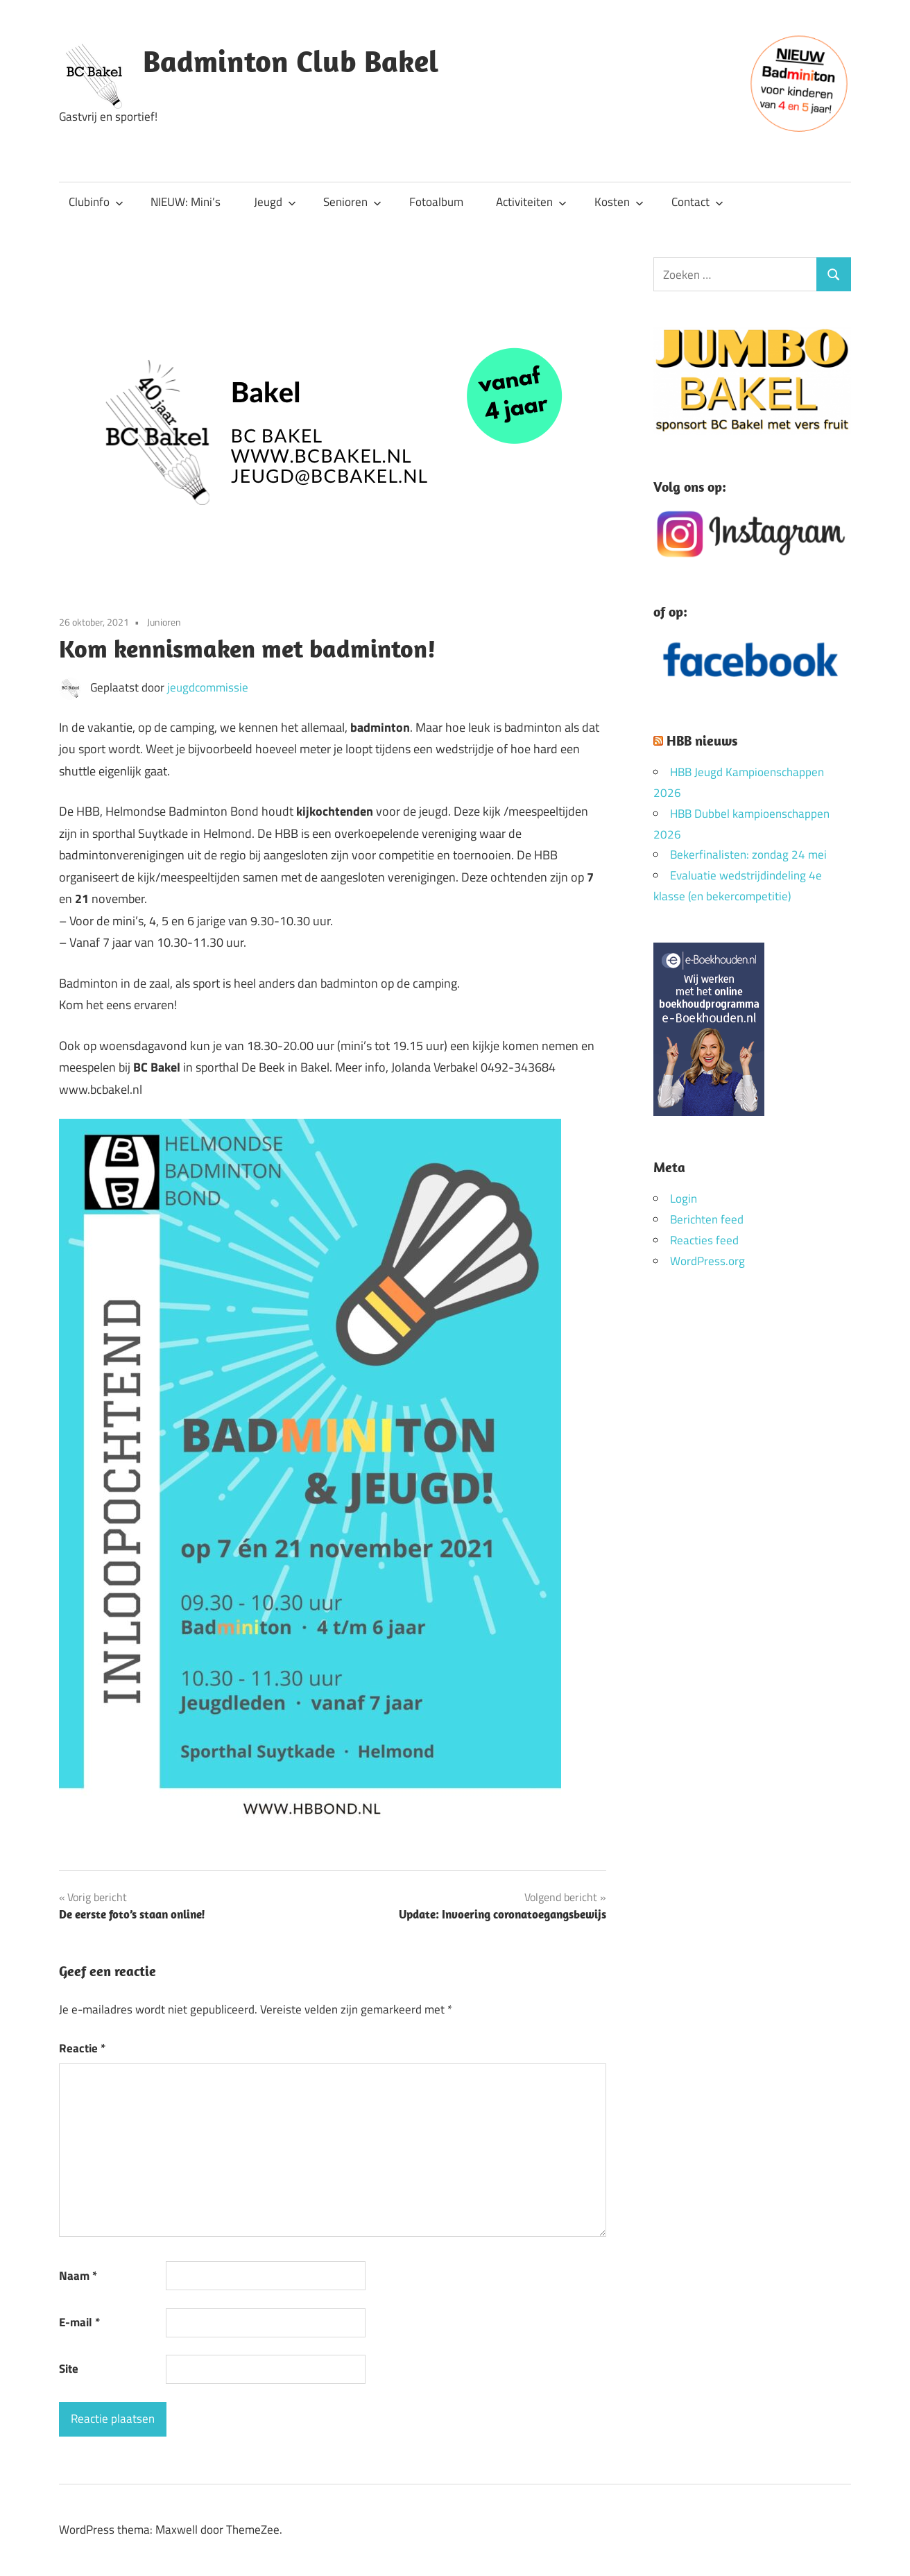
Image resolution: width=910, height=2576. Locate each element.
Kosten (619, 202)
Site (68, 2369)
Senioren (352, 202)
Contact (697, 202)
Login (683, 1199)
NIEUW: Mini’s (186, 202)
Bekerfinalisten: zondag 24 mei (748, 854)
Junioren (164, 622)
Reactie (82, 2048)
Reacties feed (704, 1240)
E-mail (79, 2322)
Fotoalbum (436, 202)
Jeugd (275, 202)
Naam (78, 2276)
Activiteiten (531, 202)
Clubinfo (96, 202)
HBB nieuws (702, 740)
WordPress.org (707, 1261)
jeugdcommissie (207, 687)
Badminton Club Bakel (290, 61)
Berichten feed (707, 1219)
